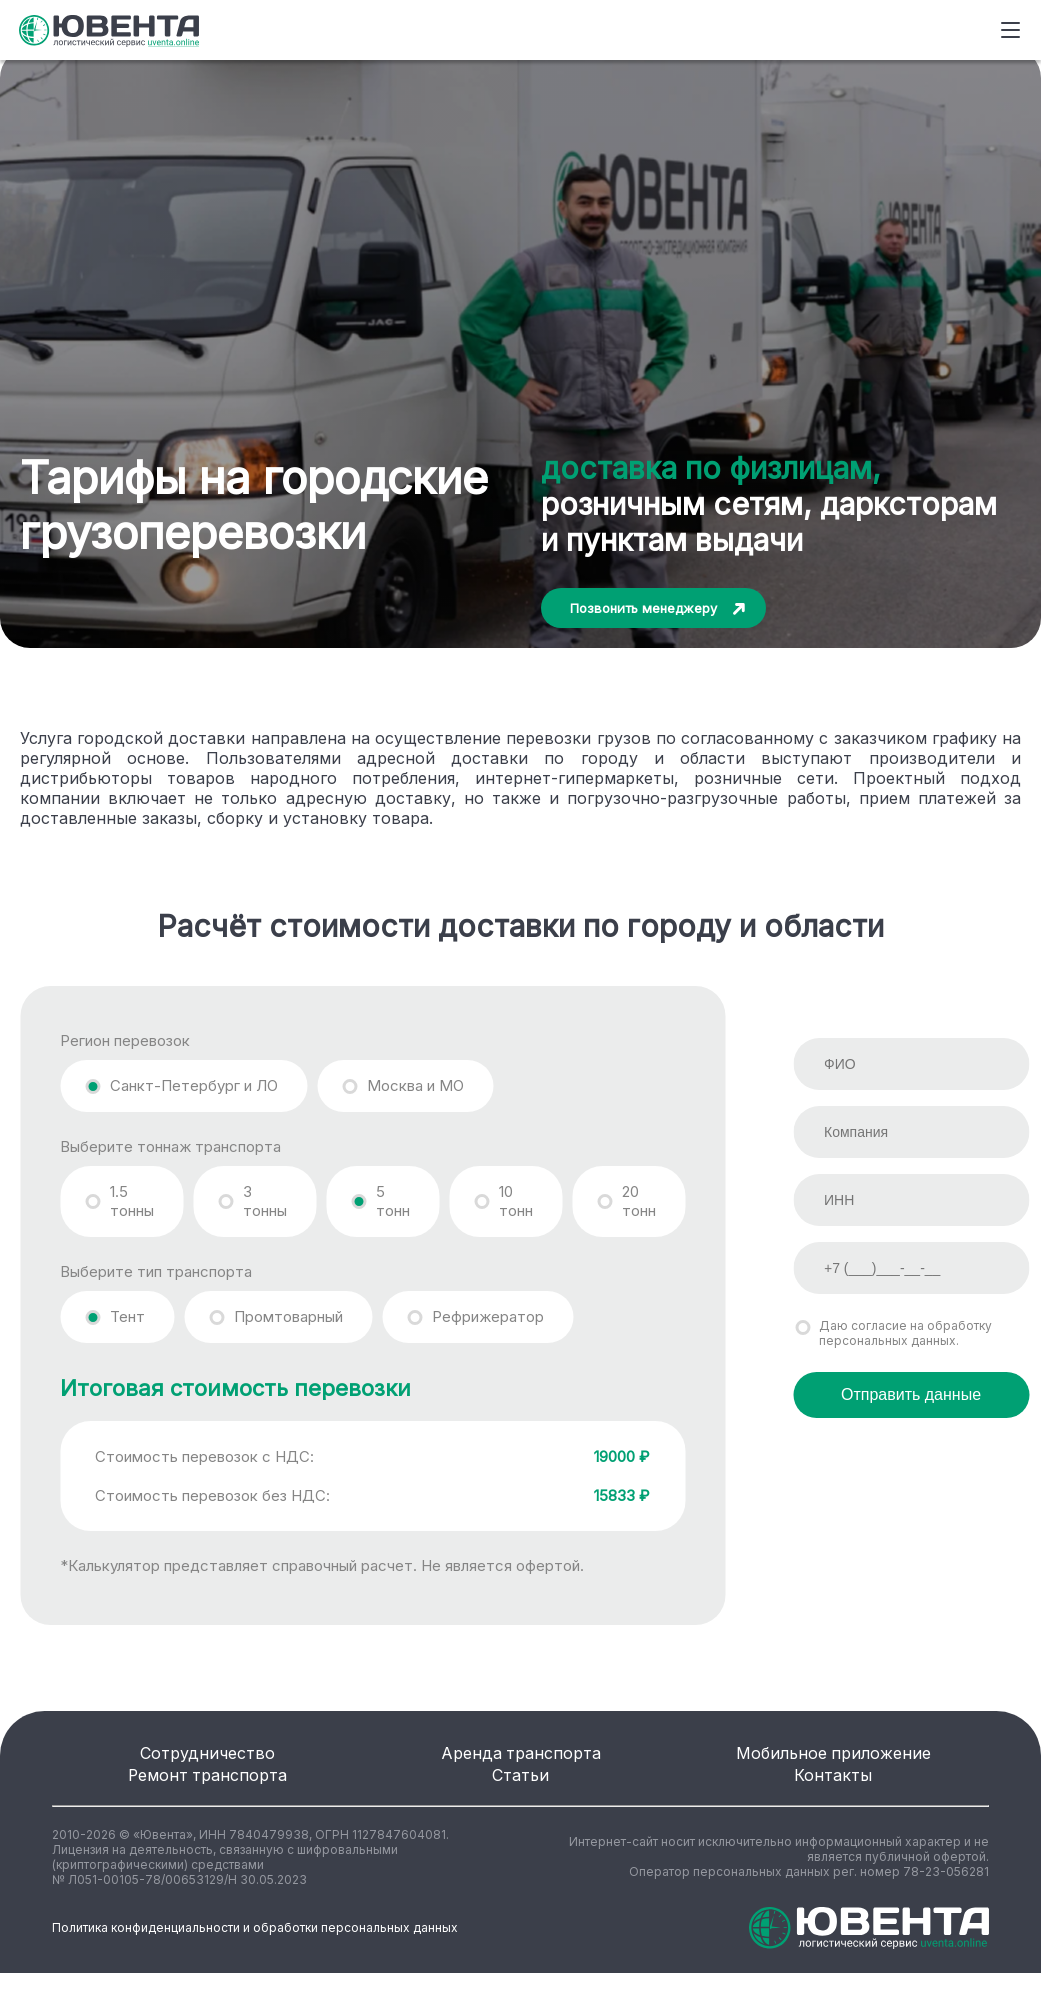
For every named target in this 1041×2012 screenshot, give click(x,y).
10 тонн (516, 1201)
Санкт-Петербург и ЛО (194, 1085)
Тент (127, 1316)
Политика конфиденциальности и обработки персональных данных (255, 1967)
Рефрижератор (488, 1316)
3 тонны (265, 1201)
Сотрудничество (207, 1763)
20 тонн (639, 1201)
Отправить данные (911, 1394)
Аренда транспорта (521, 1763)
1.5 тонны (132, 1201)
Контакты (833, 1804)
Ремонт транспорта (208, 1804)
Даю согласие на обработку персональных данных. (905, 1333)
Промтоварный (288, 1316)
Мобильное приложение (833, 1763)
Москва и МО (415, 1085)
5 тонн (393, 1201)
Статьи (521, 1804)
